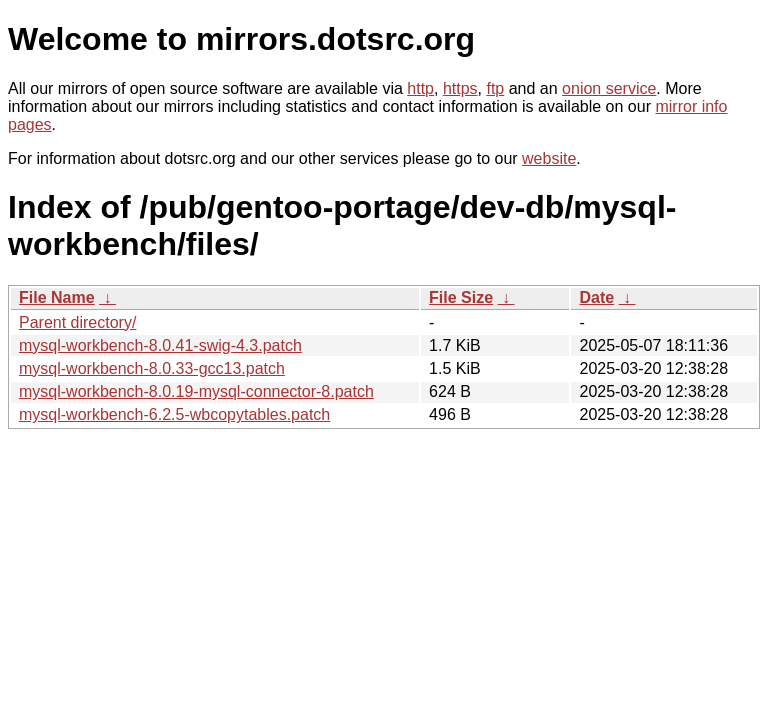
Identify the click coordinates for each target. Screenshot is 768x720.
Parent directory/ (77, 322)
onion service (609, 88)
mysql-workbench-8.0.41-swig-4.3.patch (160, 345)
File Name (57, 297)
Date (596, 297)
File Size (461, 297)
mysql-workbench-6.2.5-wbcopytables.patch (174, 414)
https (460, 88)
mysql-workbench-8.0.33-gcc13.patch (152, 368)
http (420, 88)
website (549, 158)
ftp (495, 88)
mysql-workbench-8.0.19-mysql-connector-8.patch (196, 391)
